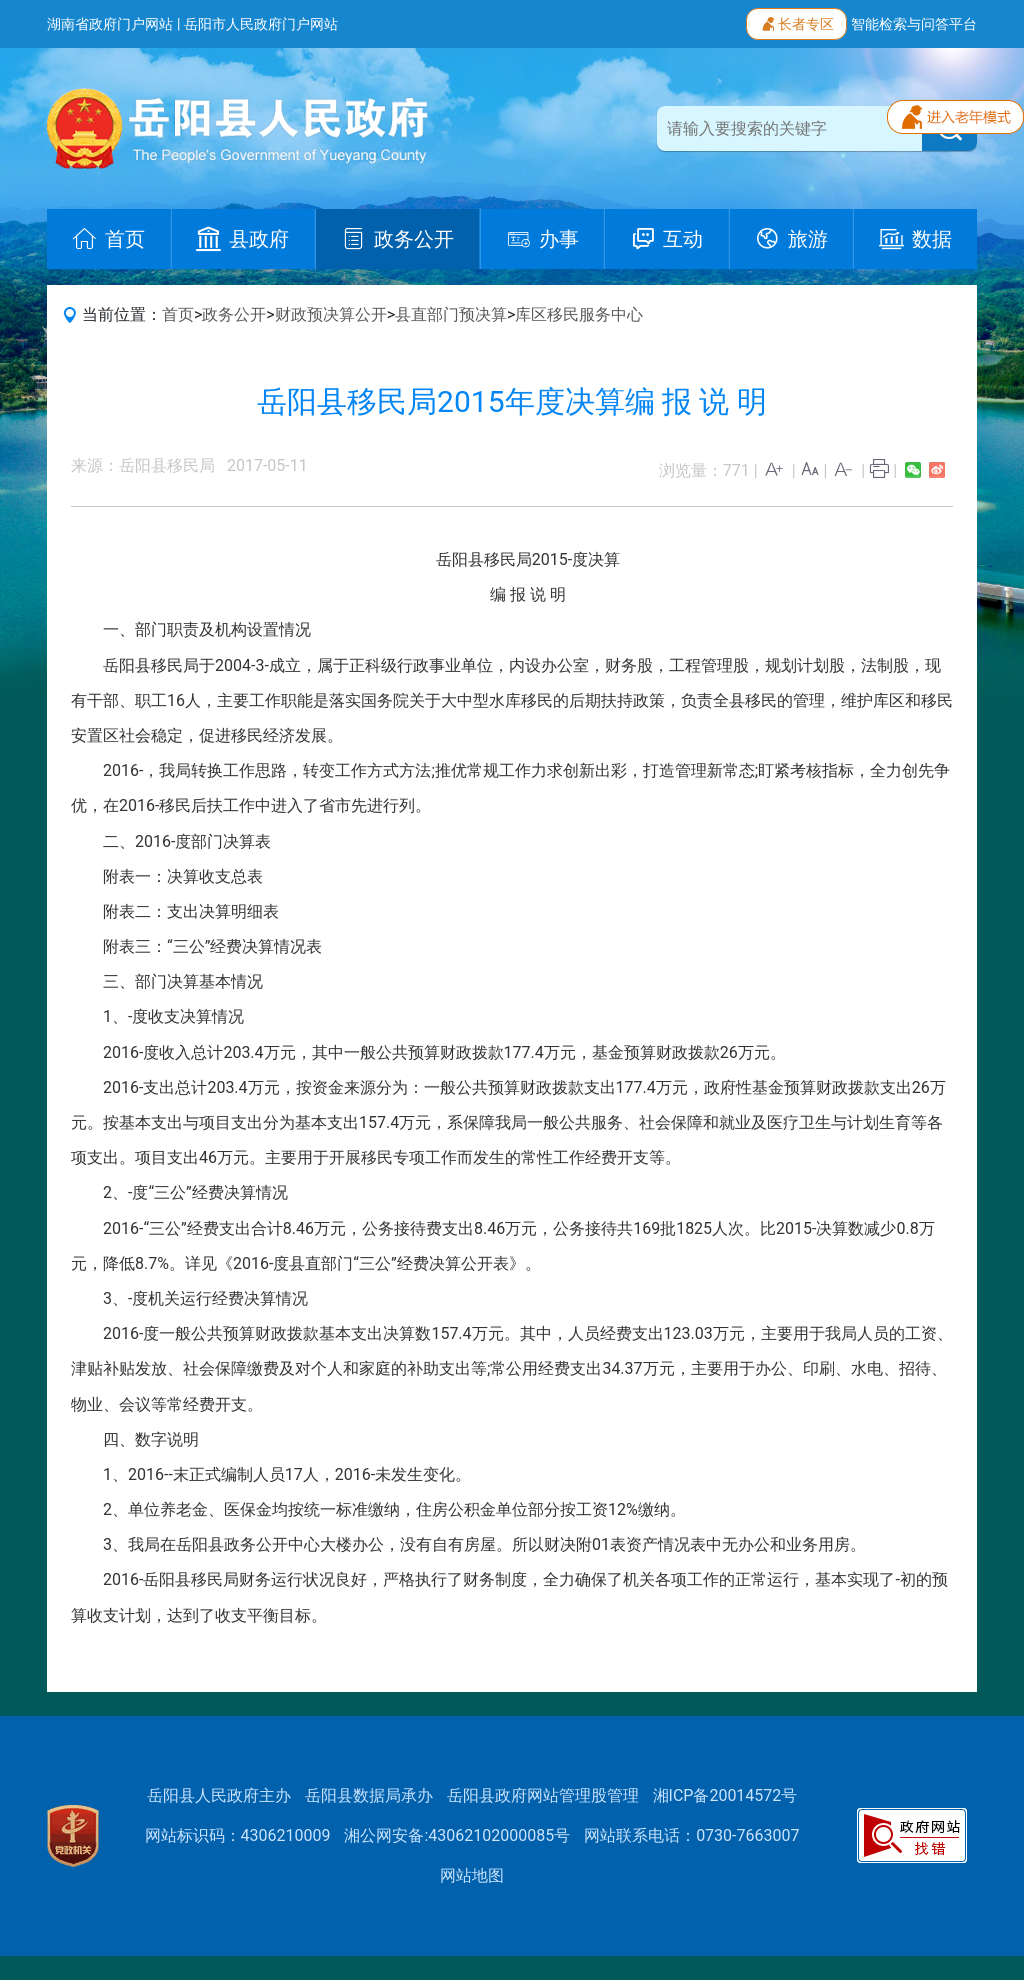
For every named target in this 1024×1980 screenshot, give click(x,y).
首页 (178, 314)
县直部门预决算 (451, 314)
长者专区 (796, 22)
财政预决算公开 (331, 314)
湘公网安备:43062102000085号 (457, 1835)
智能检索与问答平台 (914, 24)
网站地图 (472, 1875)
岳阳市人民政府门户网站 (261, 24)
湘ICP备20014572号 (725, 1795)
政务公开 (234, 314)
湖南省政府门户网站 (110, 24)
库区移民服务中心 (579, 314)
